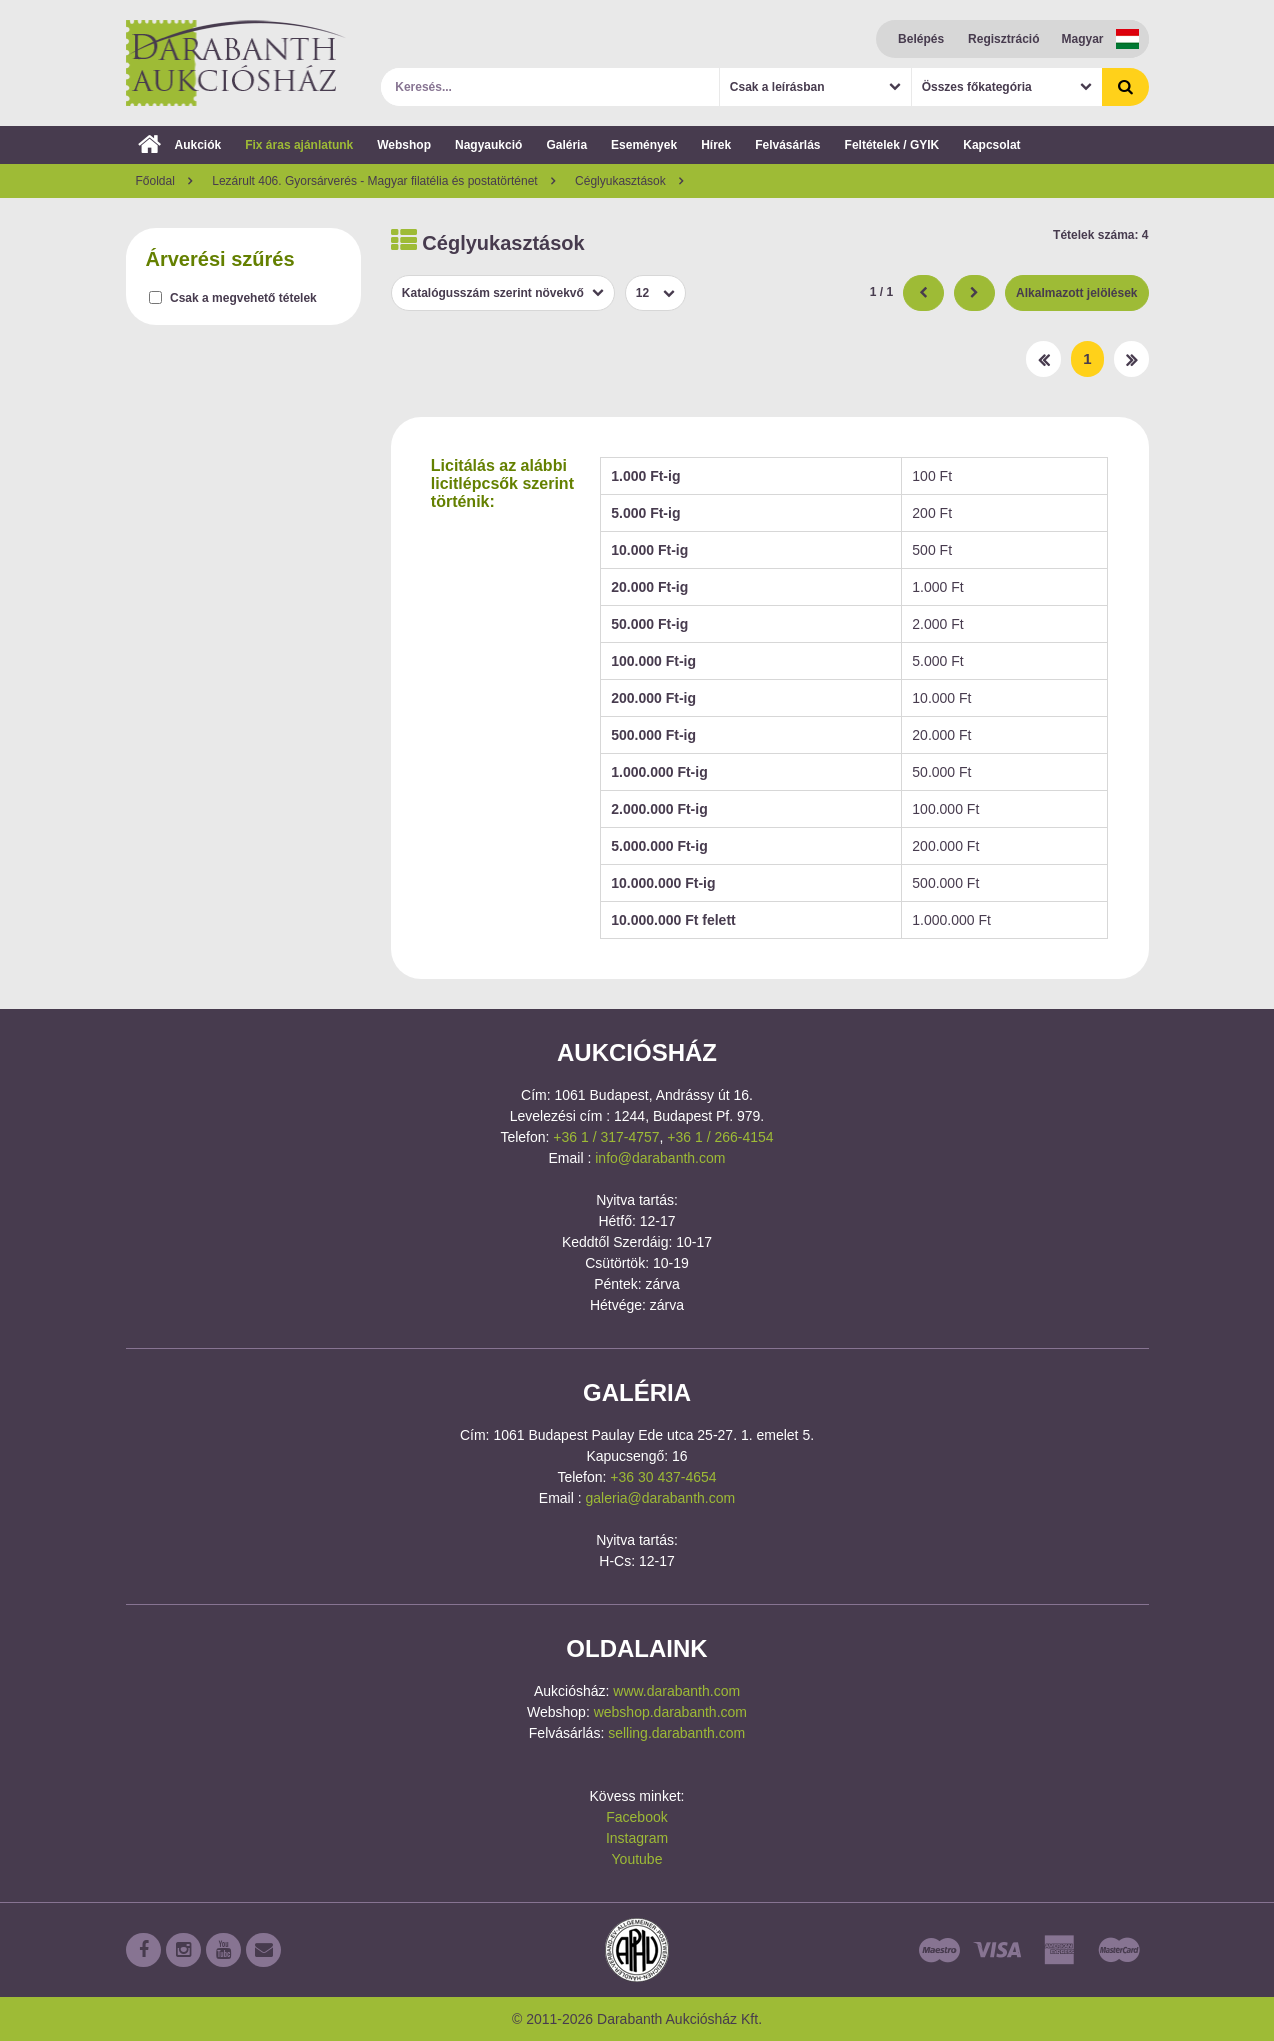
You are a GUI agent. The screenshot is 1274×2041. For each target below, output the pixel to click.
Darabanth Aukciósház (236, 63)
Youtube (637, 1859)
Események (644, 145)
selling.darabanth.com (676, 1733)
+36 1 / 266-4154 (720, 1137)
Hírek (716, 145)
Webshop (404, 145)
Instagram (637, 1838)
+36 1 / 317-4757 (606, 1137)
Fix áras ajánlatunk (299, 145)
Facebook (636, 1817)
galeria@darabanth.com (661, 1498)
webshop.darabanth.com (670, 1712)
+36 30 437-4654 (663, 1477)
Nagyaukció (488, 145)
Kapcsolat (991, 145)
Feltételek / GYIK (892, 145)
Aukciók (180, 145)
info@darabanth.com (660, 1158)
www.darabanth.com (676, 1691)
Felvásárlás (787, 145)
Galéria (566, 145)
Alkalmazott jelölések (1076, 293)
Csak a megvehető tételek (243, 298)
